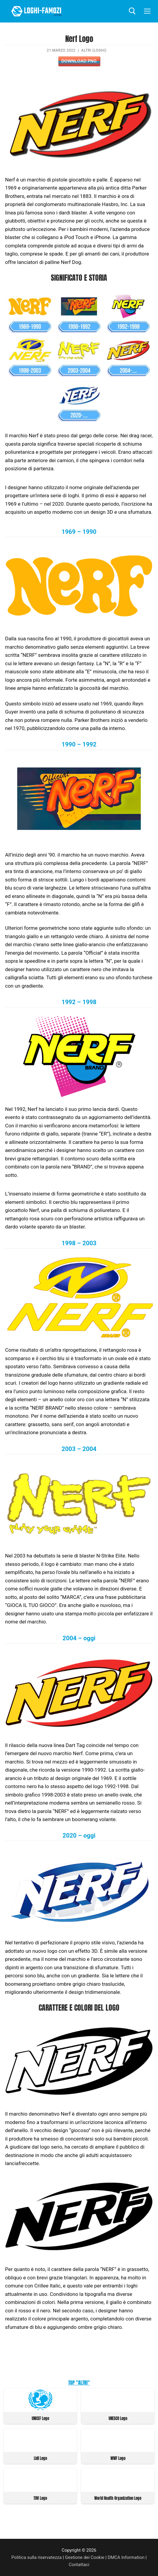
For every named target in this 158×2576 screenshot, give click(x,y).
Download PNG (79, 60)
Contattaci (79, 2564)
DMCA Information (126, 2557)
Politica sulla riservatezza (36, 2557)
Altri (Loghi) (94, 50)
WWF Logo (117, 2458)
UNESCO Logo (118, 2418)
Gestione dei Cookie (84, 2557)
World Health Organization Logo (117, 2498)
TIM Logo (40, 2498)
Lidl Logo (40, 2458)
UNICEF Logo (40, 2418)
